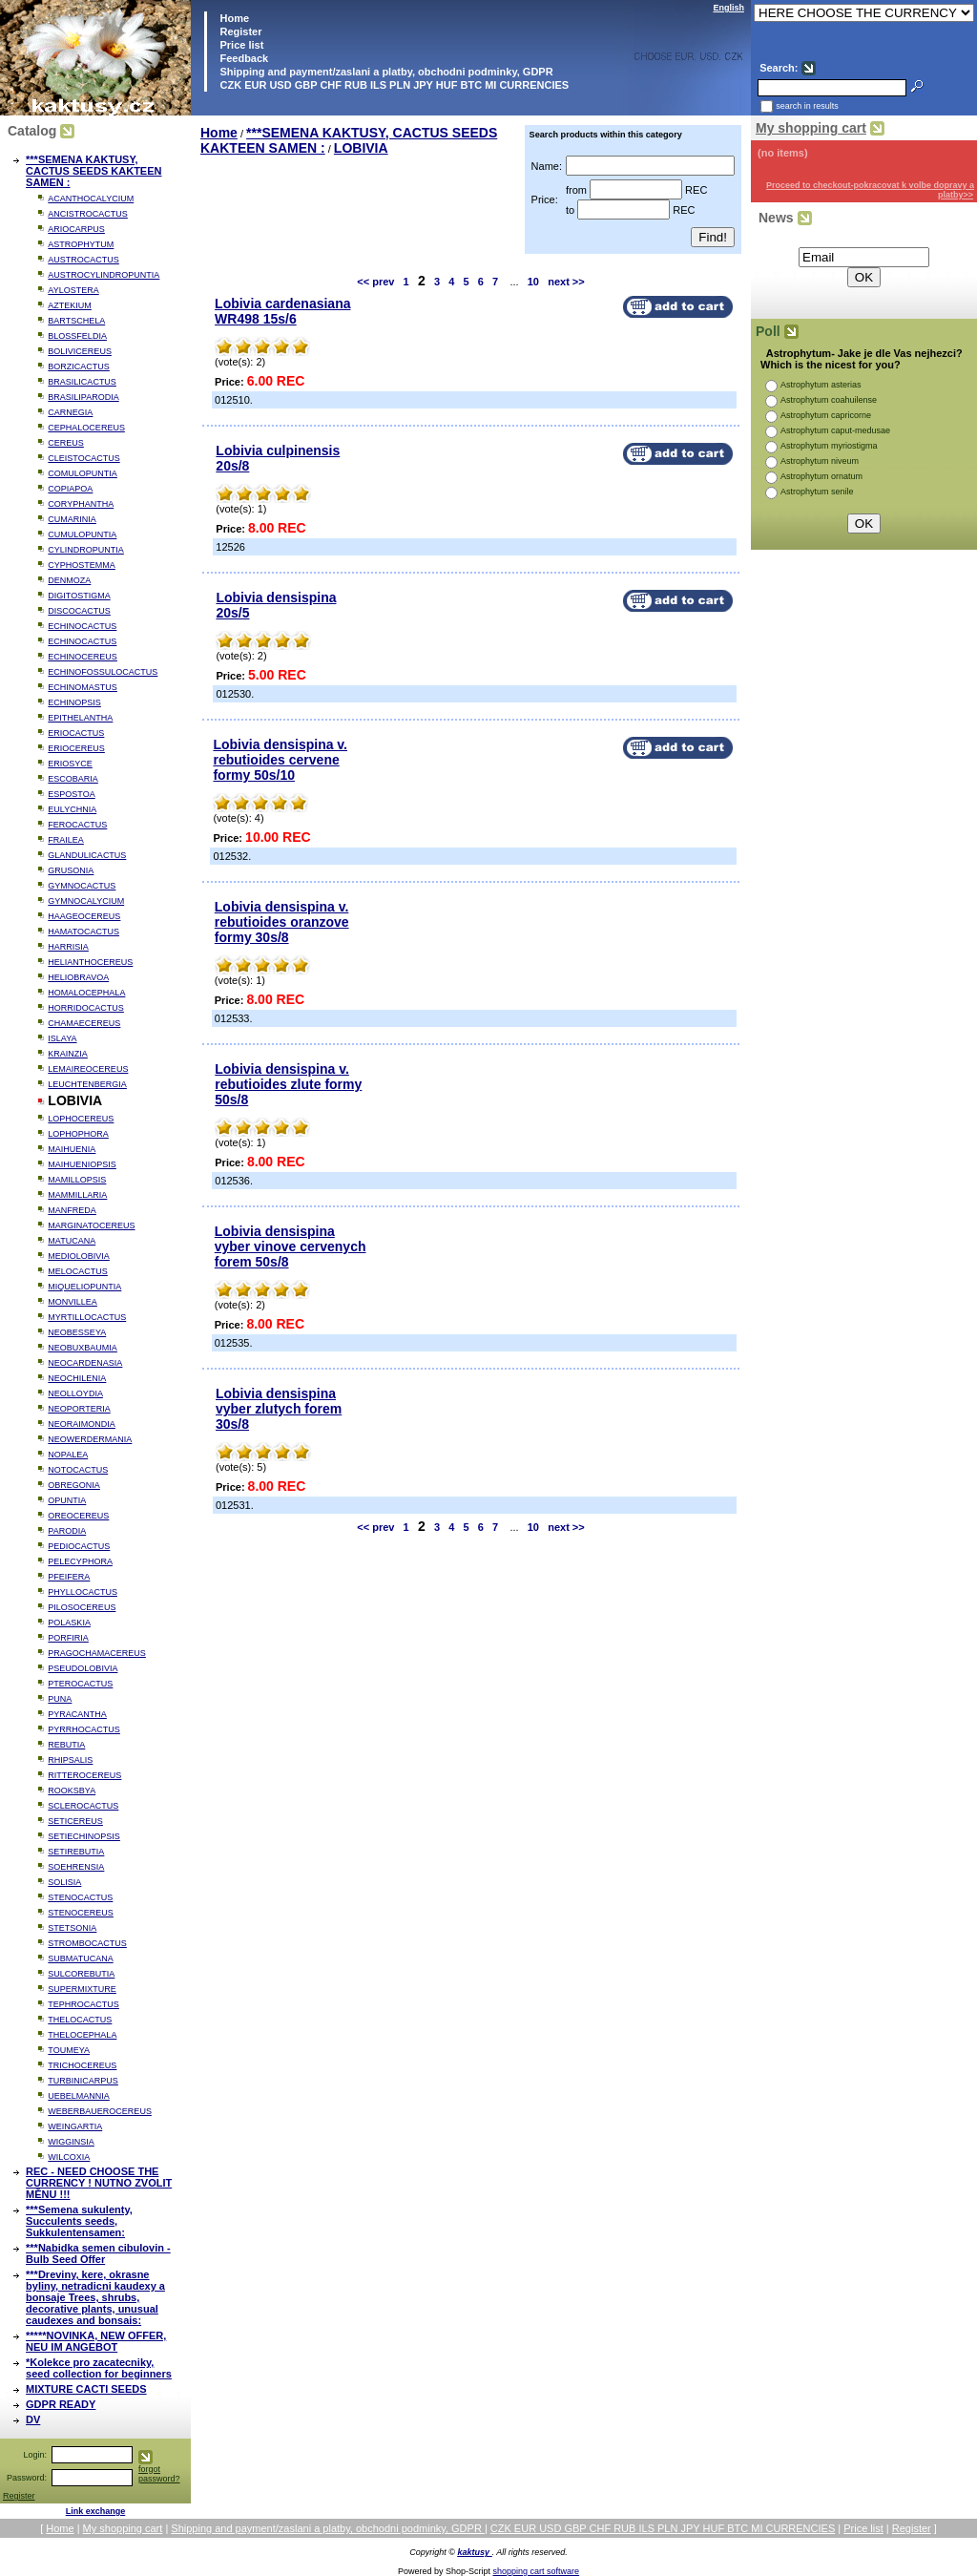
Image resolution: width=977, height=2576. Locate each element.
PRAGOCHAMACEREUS (97, 1653)
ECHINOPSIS (74, 702)
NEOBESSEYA (77, 1332)
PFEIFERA (69, 1576)
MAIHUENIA (71, 1149)
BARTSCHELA (76, 320)
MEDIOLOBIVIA (79, 1256)
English (728, 7)
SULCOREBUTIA (81, 1974)
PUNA (60, 1699)
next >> (566, 281)
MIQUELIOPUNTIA (84, 1286)
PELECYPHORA (80, 1561)
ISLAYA (62, 1038)
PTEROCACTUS (80, 1683)
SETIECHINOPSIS (84, 1836)
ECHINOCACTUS (82, 626)
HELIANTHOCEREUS (90, 962)
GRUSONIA (71, 870)
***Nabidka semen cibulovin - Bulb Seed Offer (98, 2253)
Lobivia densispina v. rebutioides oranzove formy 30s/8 (282, 922)
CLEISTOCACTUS (83, 458)
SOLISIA (64, 1882)
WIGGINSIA (71, 2142)
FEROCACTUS (77, 824)
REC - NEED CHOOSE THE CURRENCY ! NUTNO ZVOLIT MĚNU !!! (99, 2183)
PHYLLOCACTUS (82, 1592)
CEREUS (66, 443)
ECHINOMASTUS (82, 687)
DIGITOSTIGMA (79, 595)
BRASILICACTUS (82, 382)
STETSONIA (72, 1928)
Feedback (242, 58)
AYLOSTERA (73, 290)
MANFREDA (72, 1210)
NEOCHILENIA (77, 1378)
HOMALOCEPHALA (86, 992)
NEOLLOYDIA (75, 1393)
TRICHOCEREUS (82, 2065)
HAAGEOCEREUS (84, 916)
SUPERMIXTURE (82, 1989)
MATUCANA (71, 1241)
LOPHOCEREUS (81, 1118)
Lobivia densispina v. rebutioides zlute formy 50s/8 (288, 1084)
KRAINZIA (68, 1053)
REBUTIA (66, 1744)
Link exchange (96, 2511)
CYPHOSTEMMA (81, 565)
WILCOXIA (69, 2157)
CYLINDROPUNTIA (86, 550)
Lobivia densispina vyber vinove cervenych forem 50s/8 (290, 1246)
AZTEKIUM (70, 305)
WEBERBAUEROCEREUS (100, 2111)
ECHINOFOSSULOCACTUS (102, 672)
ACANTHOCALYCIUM (91, 198)
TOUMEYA (69, 2050)
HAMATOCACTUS (83, 931)
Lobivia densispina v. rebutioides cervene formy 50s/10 (280, 760)
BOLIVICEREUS (80, 351)
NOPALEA (68, 1454)
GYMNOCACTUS (81, 885)
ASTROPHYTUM (81, 244)
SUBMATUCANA (80, 1958)
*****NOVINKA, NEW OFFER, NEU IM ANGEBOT (96, 2341)
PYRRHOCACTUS (84, 1729)
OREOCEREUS (78, 1515)
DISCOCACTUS (79, 611)
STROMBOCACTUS (87, 1943)
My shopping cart (811, 128)
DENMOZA (69, 580)
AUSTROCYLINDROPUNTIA (103, 275)
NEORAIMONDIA (81, 1424)
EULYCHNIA (72, 809)
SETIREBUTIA (76, 1851)
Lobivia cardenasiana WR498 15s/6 (282, 311)
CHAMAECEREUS (84, 1023)
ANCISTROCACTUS (88, 214)
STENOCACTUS (80, 1897)
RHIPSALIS (70, 1760)
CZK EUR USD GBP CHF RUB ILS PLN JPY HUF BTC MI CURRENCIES (393, 85)
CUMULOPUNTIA (82, 534)
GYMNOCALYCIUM (86, 901)
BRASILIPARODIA (83, 397)
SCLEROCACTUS (83, 1806)
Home (233, 18)
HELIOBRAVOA (78, 977)
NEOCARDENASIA (85, 1363)
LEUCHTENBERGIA (87, 1084)
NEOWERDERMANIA (90, 1439)
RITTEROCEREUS (84, 1775)
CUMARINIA (72, 519)
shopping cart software (536, 2571)
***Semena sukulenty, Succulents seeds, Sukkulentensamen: (79, 2221)
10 (533, 281)
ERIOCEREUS (76, 748)
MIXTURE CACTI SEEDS (86, 2389)
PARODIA (67, 1531)
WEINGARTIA (75, 2126)
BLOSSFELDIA (77, 336)
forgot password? (159, 2473)
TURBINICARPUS (83, 2080)
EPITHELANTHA (80, 718)
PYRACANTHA (77, 1714)
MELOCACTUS (78, 1271)
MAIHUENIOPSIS (82, 1164)
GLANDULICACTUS (87, 855)
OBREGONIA (74, 1485)
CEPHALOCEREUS (86, 427)
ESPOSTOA (71, 794)
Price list (240, 45)
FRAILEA (66, 840)
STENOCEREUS (81, 1912)
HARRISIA (68, 947)
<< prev (375, 281)
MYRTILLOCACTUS (87, 1317)
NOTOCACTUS (78, 1470)
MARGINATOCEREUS (91, 1225)
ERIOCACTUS (76, 733)
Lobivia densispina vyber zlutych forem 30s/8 (279, 1409)
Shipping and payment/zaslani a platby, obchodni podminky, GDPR (384, 71)
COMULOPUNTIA (82, 473)
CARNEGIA (70, 412)
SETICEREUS (75, 1821)
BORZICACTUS (79, 366)
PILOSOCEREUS (81, 1607)
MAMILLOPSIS (77, 1179)
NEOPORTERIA (79, 1409)
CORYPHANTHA (81, 504)
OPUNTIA (67, 1500)
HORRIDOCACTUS (86, 1008)
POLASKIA (69, 1622)
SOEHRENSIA (76, 1867)
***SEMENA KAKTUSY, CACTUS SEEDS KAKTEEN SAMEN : (93, 171)
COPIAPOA (70, 488)
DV (33, 2419)
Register (240, 31)
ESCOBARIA (73, 779)
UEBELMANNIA (79, 2096)
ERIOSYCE (70, 763)
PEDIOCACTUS (79, 1546)
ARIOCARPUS (76, 229)
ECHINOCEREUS (82, 656)
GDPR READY (60, 2404)
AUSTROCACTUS (83, 259)
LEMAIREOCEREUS (88, 1069)
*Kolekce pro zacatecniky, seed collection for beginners (99, 2367)
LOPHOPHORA (78, 1134)
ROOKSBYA (71, 1790)
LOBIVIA (361, 148)
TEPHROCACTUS (83, 2004)
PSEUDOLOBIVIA (82, 1668)
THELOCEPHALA (82, 2035)
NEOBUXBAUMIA (82, 1347)
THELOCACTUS (80, 2019)
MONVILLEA (72, 1302)
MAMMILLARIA (77, 1195)
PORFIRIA (68, 1638)
